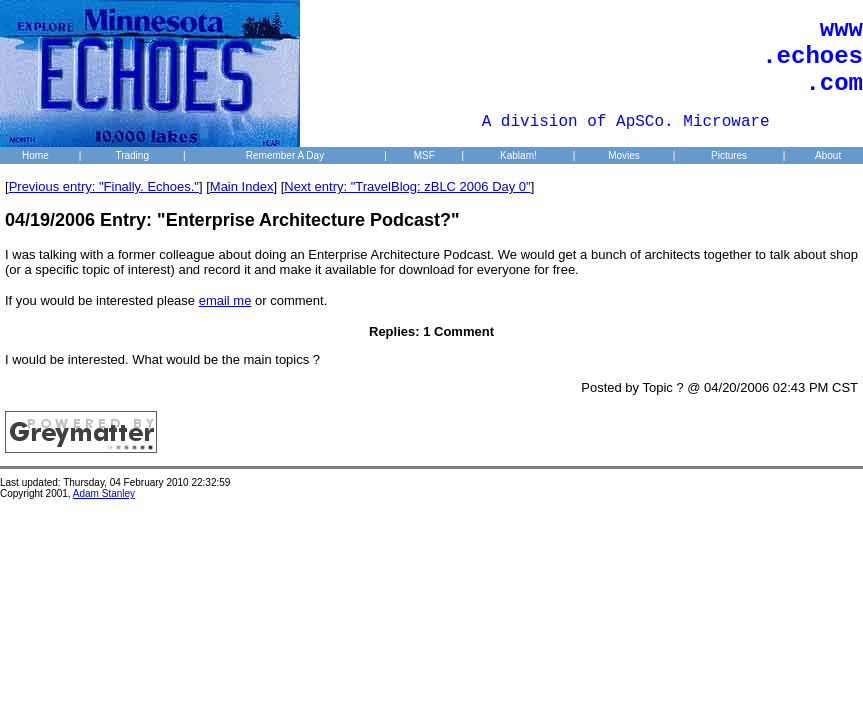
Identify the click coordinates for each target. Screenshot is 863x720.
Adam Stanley (104, 493)
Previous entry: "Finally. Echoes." (104, 186)
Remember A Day (285, 155)
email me (225, 300)
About (828, 155)
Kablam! (518, 155)
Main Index (242, 186)
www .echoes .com (812, 56)
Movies (624, 155)
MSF (424, 155)
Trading (132, 155)
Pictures (729, 155)
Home (35, 155)
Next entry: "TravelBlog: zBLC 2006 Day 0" (407, 186)
